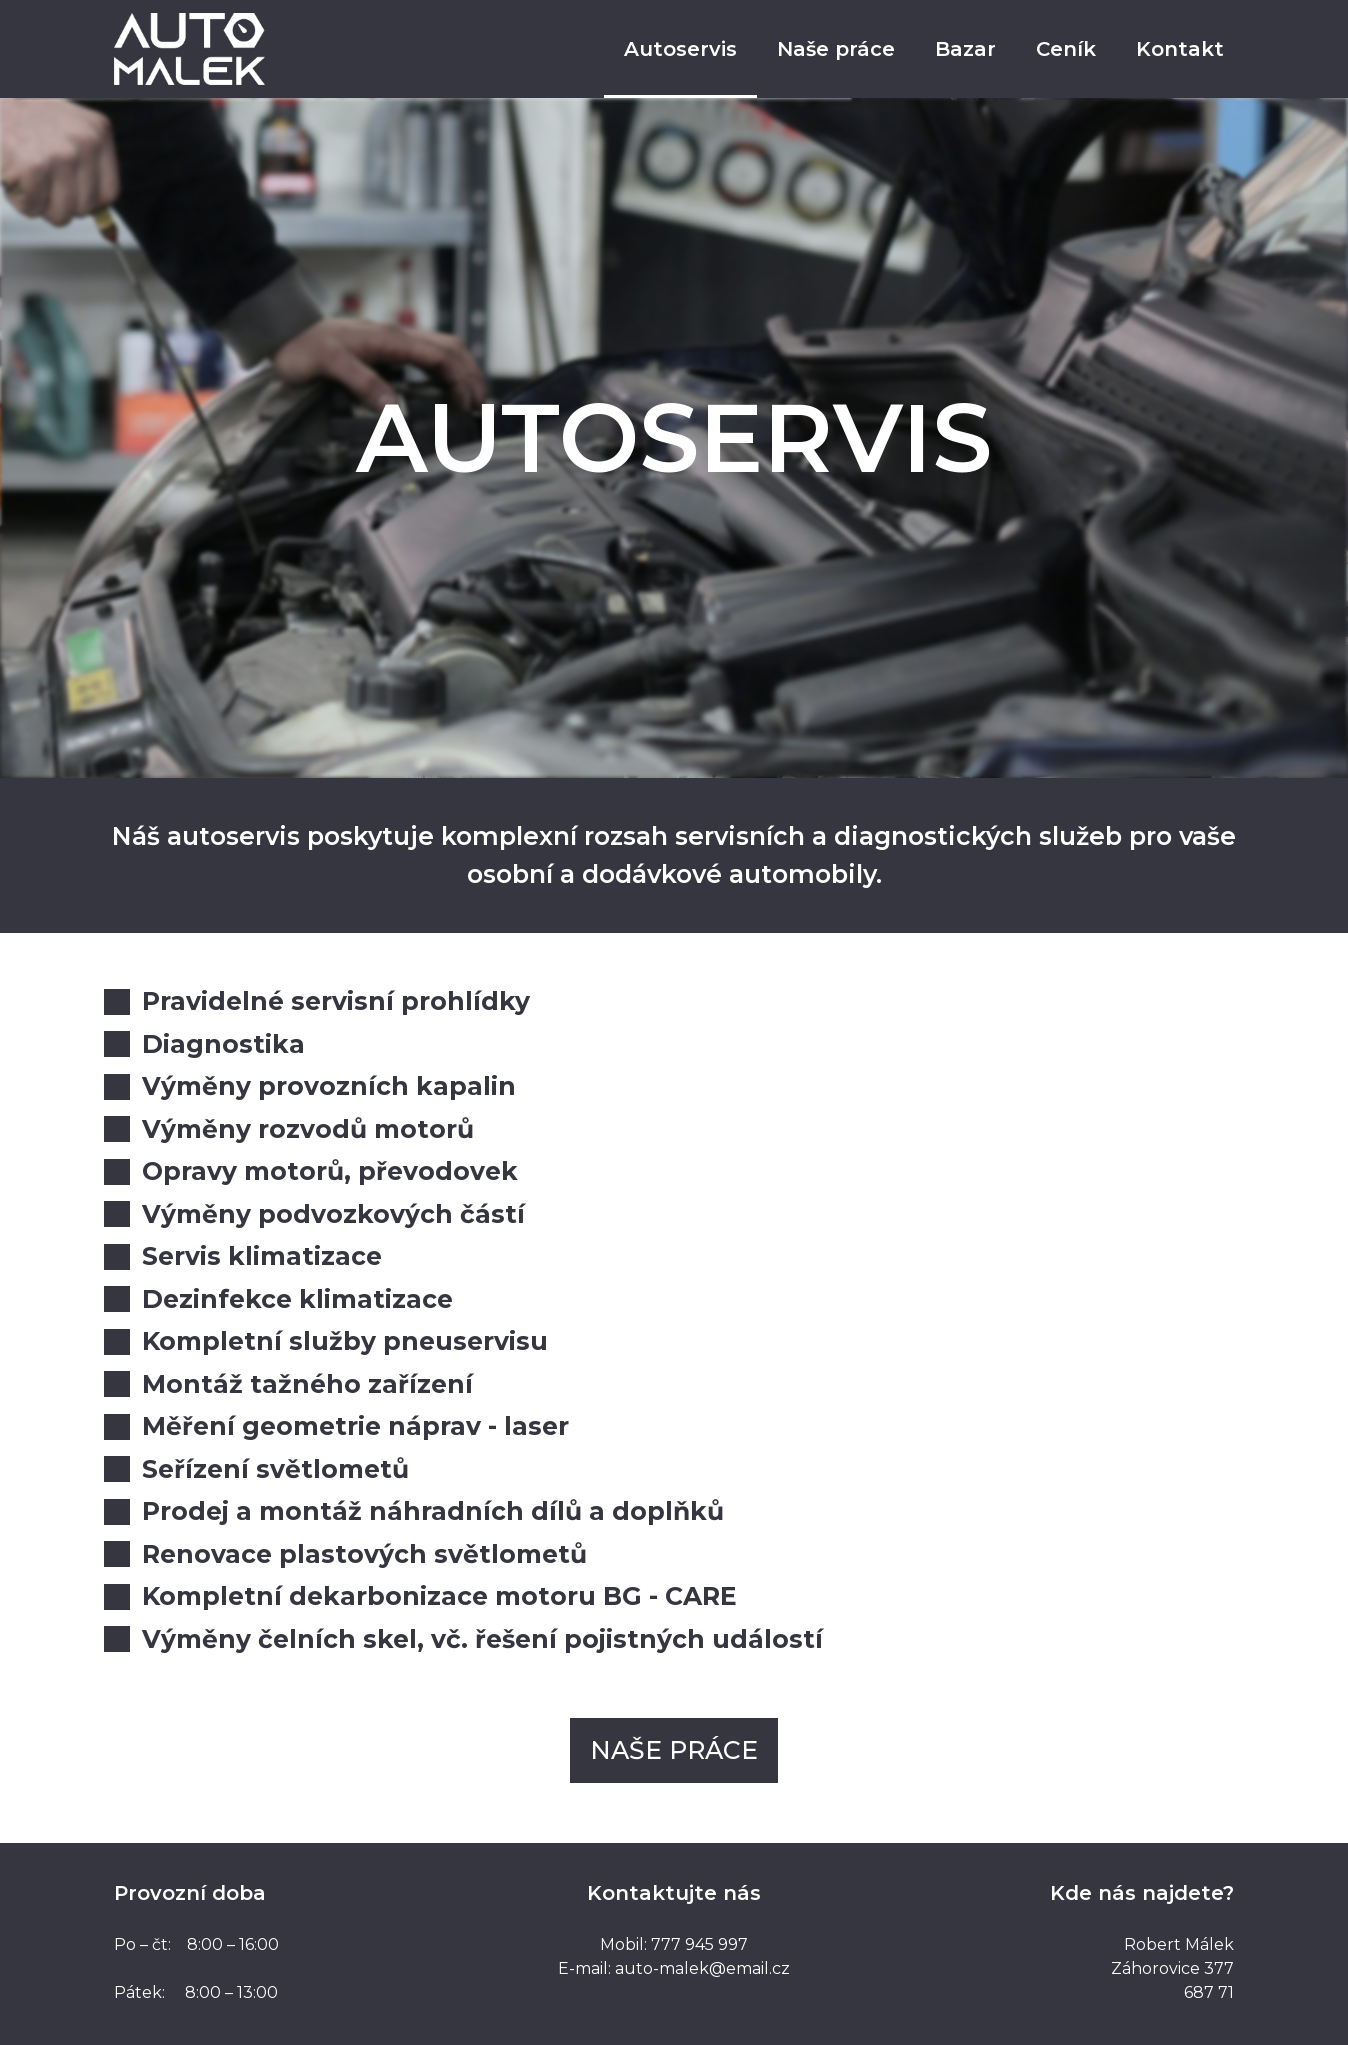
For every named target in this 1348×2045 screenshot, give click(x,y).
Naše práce (836, 49)
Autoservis (680, 49)
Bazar (965, 49)
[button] (674, 1750)
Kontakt (1180, 49)
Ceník (1066, 49)
